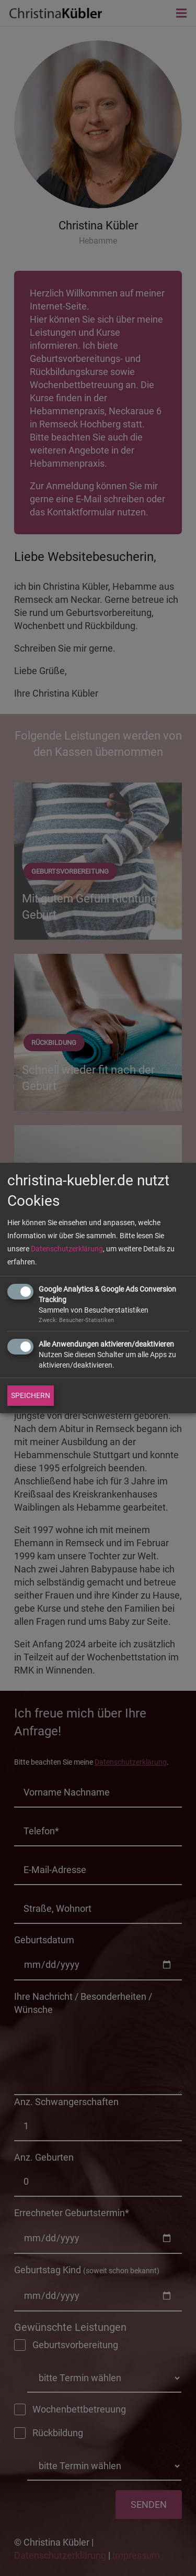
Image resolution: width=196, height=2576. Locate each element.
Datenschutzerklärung (67, 1249)
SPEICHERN (30, 1395)
